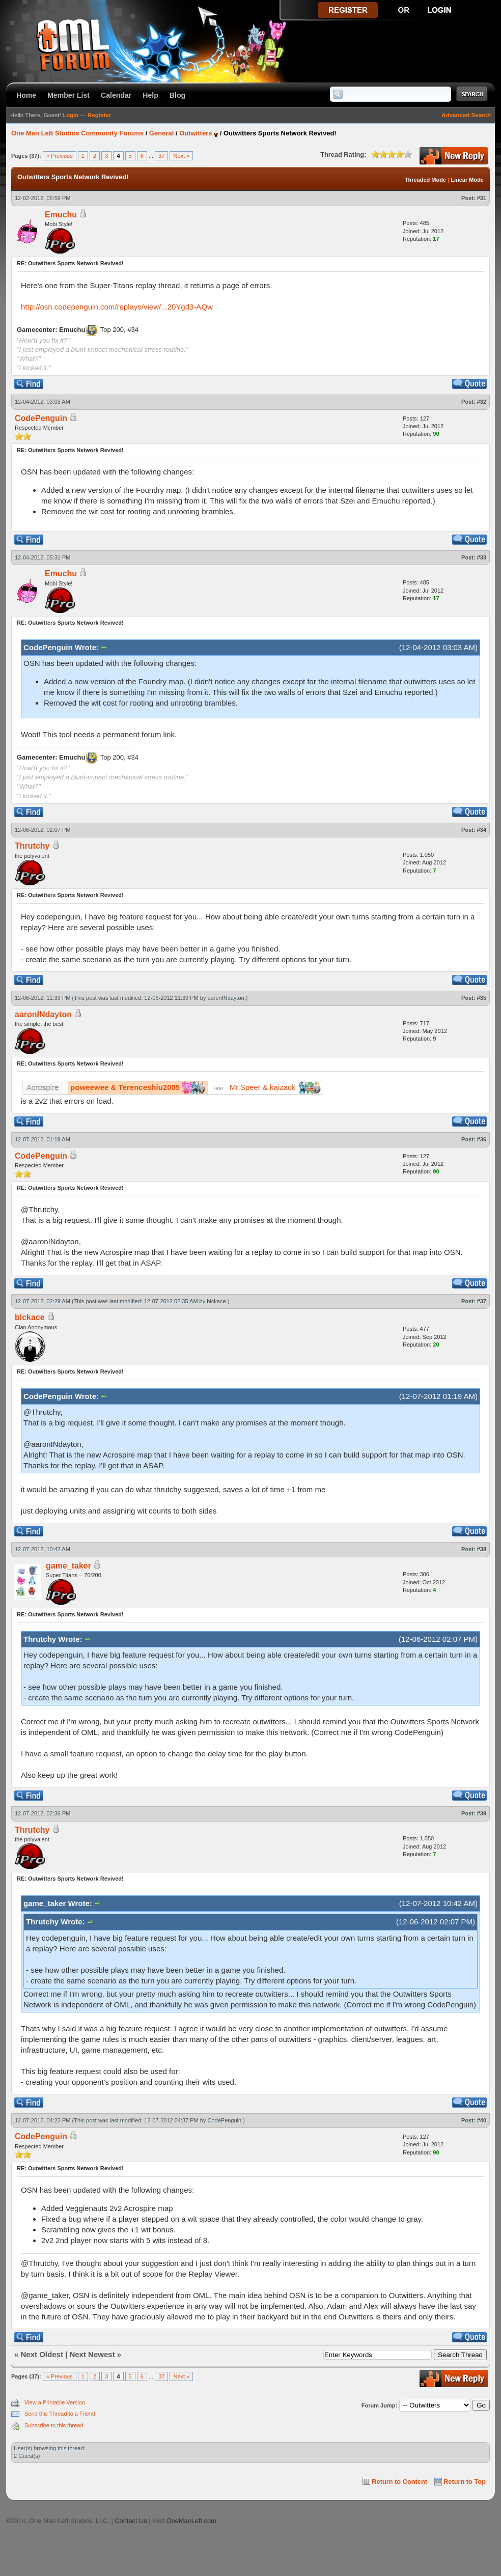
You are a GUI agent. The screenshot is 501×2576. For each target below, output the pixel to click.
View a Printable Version (54, 2402)
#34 (481, 830)
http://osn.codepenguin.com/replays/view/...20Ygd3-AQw (117, 306)
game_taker (68, 1565)
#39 (481, 1813)
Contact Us (131, 2521)
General (161, 133)
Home (26, 95)
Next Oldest (42, 2354)
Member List (68, 95)
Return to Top (464, 2481)
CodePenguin (41, 418)
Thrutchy (32, 846)
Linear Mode (467, 180)
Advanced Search (466, 115)
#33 (481, 557)
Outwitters (195, 133)
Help (150, 95)
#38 (481, 1549)
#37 (481, 1301)
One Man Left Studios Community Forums (77, 133)
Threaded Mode (425, 180)
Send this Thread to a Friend (59, 2414)
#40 (481, 2120)
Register (99, 115)
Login (70, 115)
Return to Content (399, 2481)
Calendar (116, 95)
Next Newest (92, 2354)
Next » (181, 156)
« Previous (59, 156)
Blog (177, 95)
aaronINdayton (226, 998)
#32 (481, 402)
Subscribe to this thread (54, 2425)
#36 (481, 1139)
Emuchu (61, 214)
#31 (481, 198)
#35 (481, 998)
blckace (216, 1301)
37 (161, 156)
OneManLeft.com (191, 2521)
